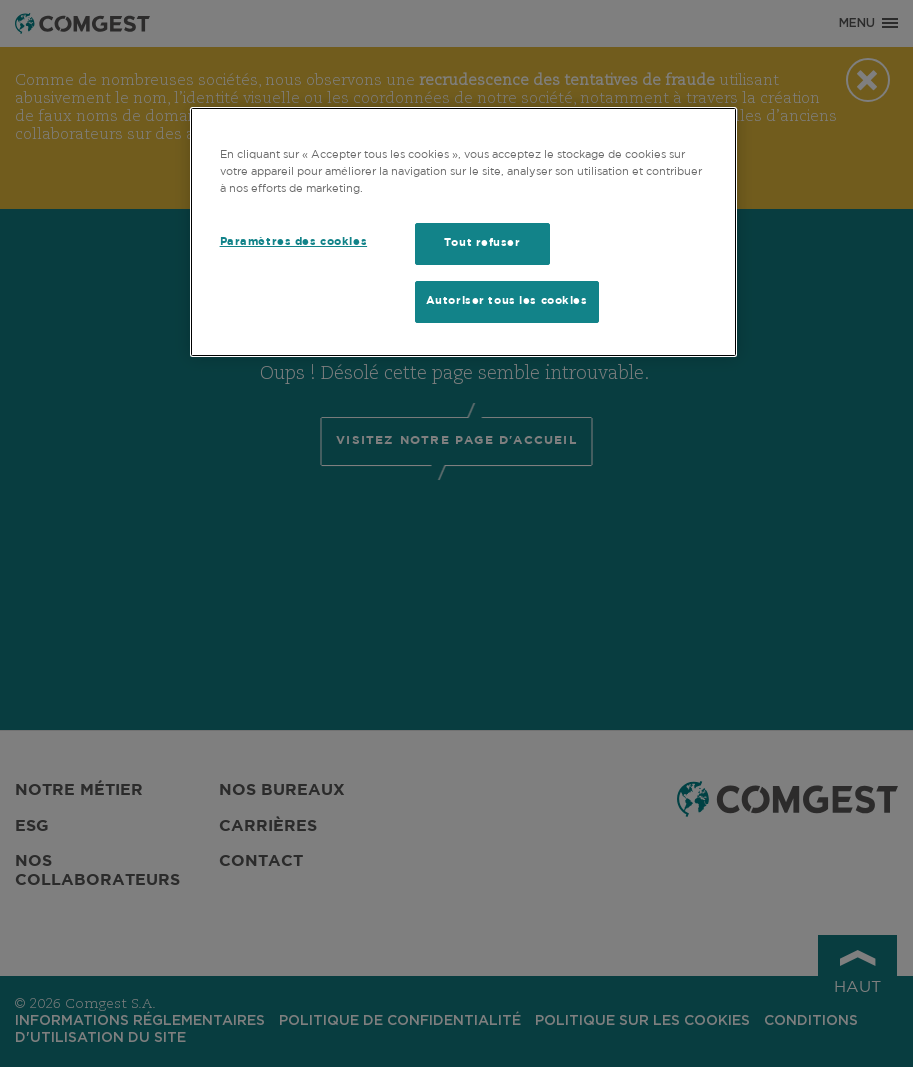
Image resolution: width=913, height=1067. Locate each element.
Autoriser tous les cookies (507, 301)
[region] (464, 232)
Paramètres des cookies (294, 242)
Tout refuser (482, 243)
